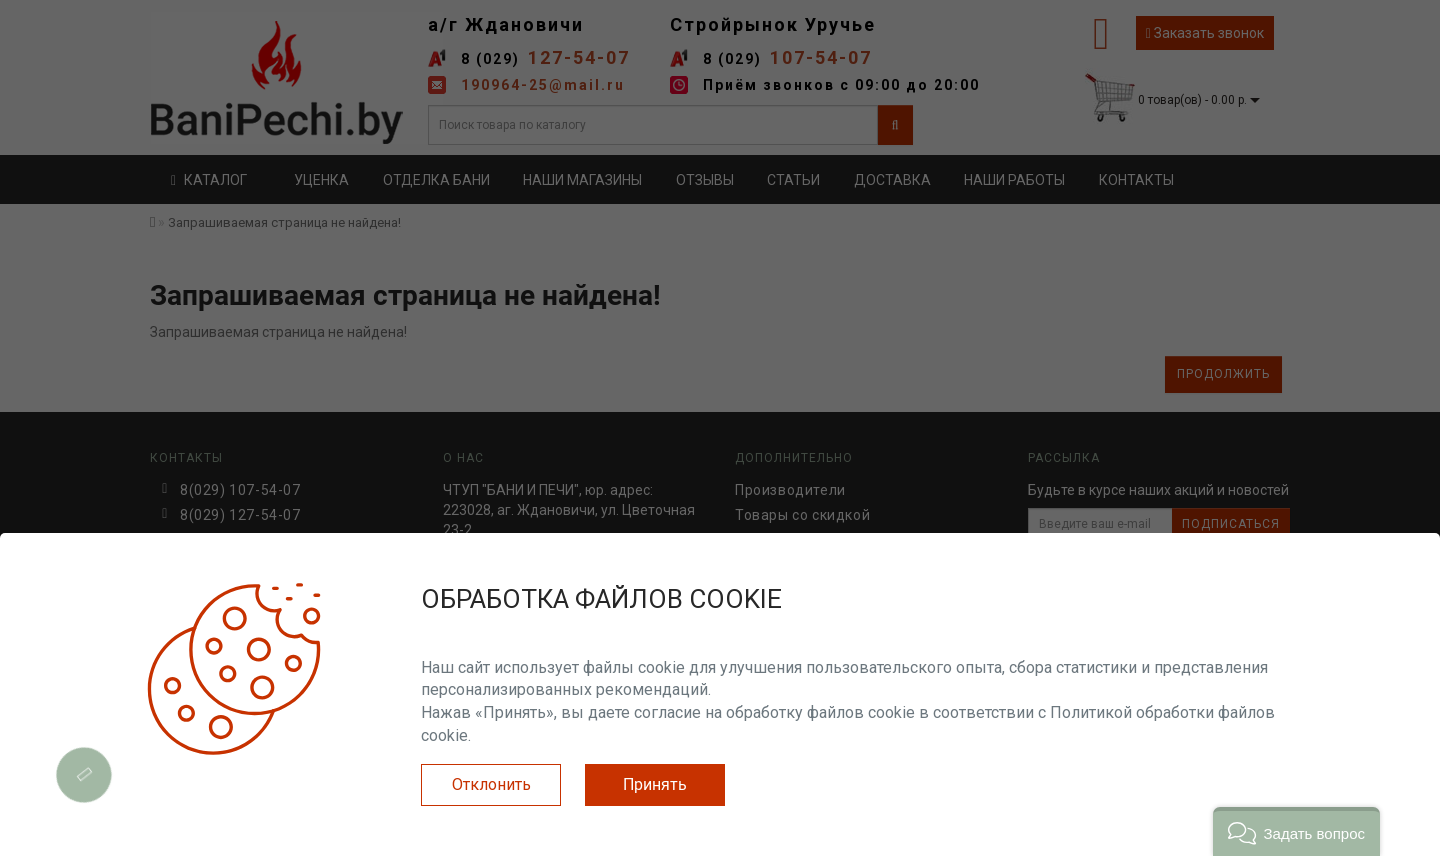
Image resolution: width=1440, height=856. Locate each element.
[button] (1296, 831)
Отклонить (491, 784)
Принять (655, 784)
